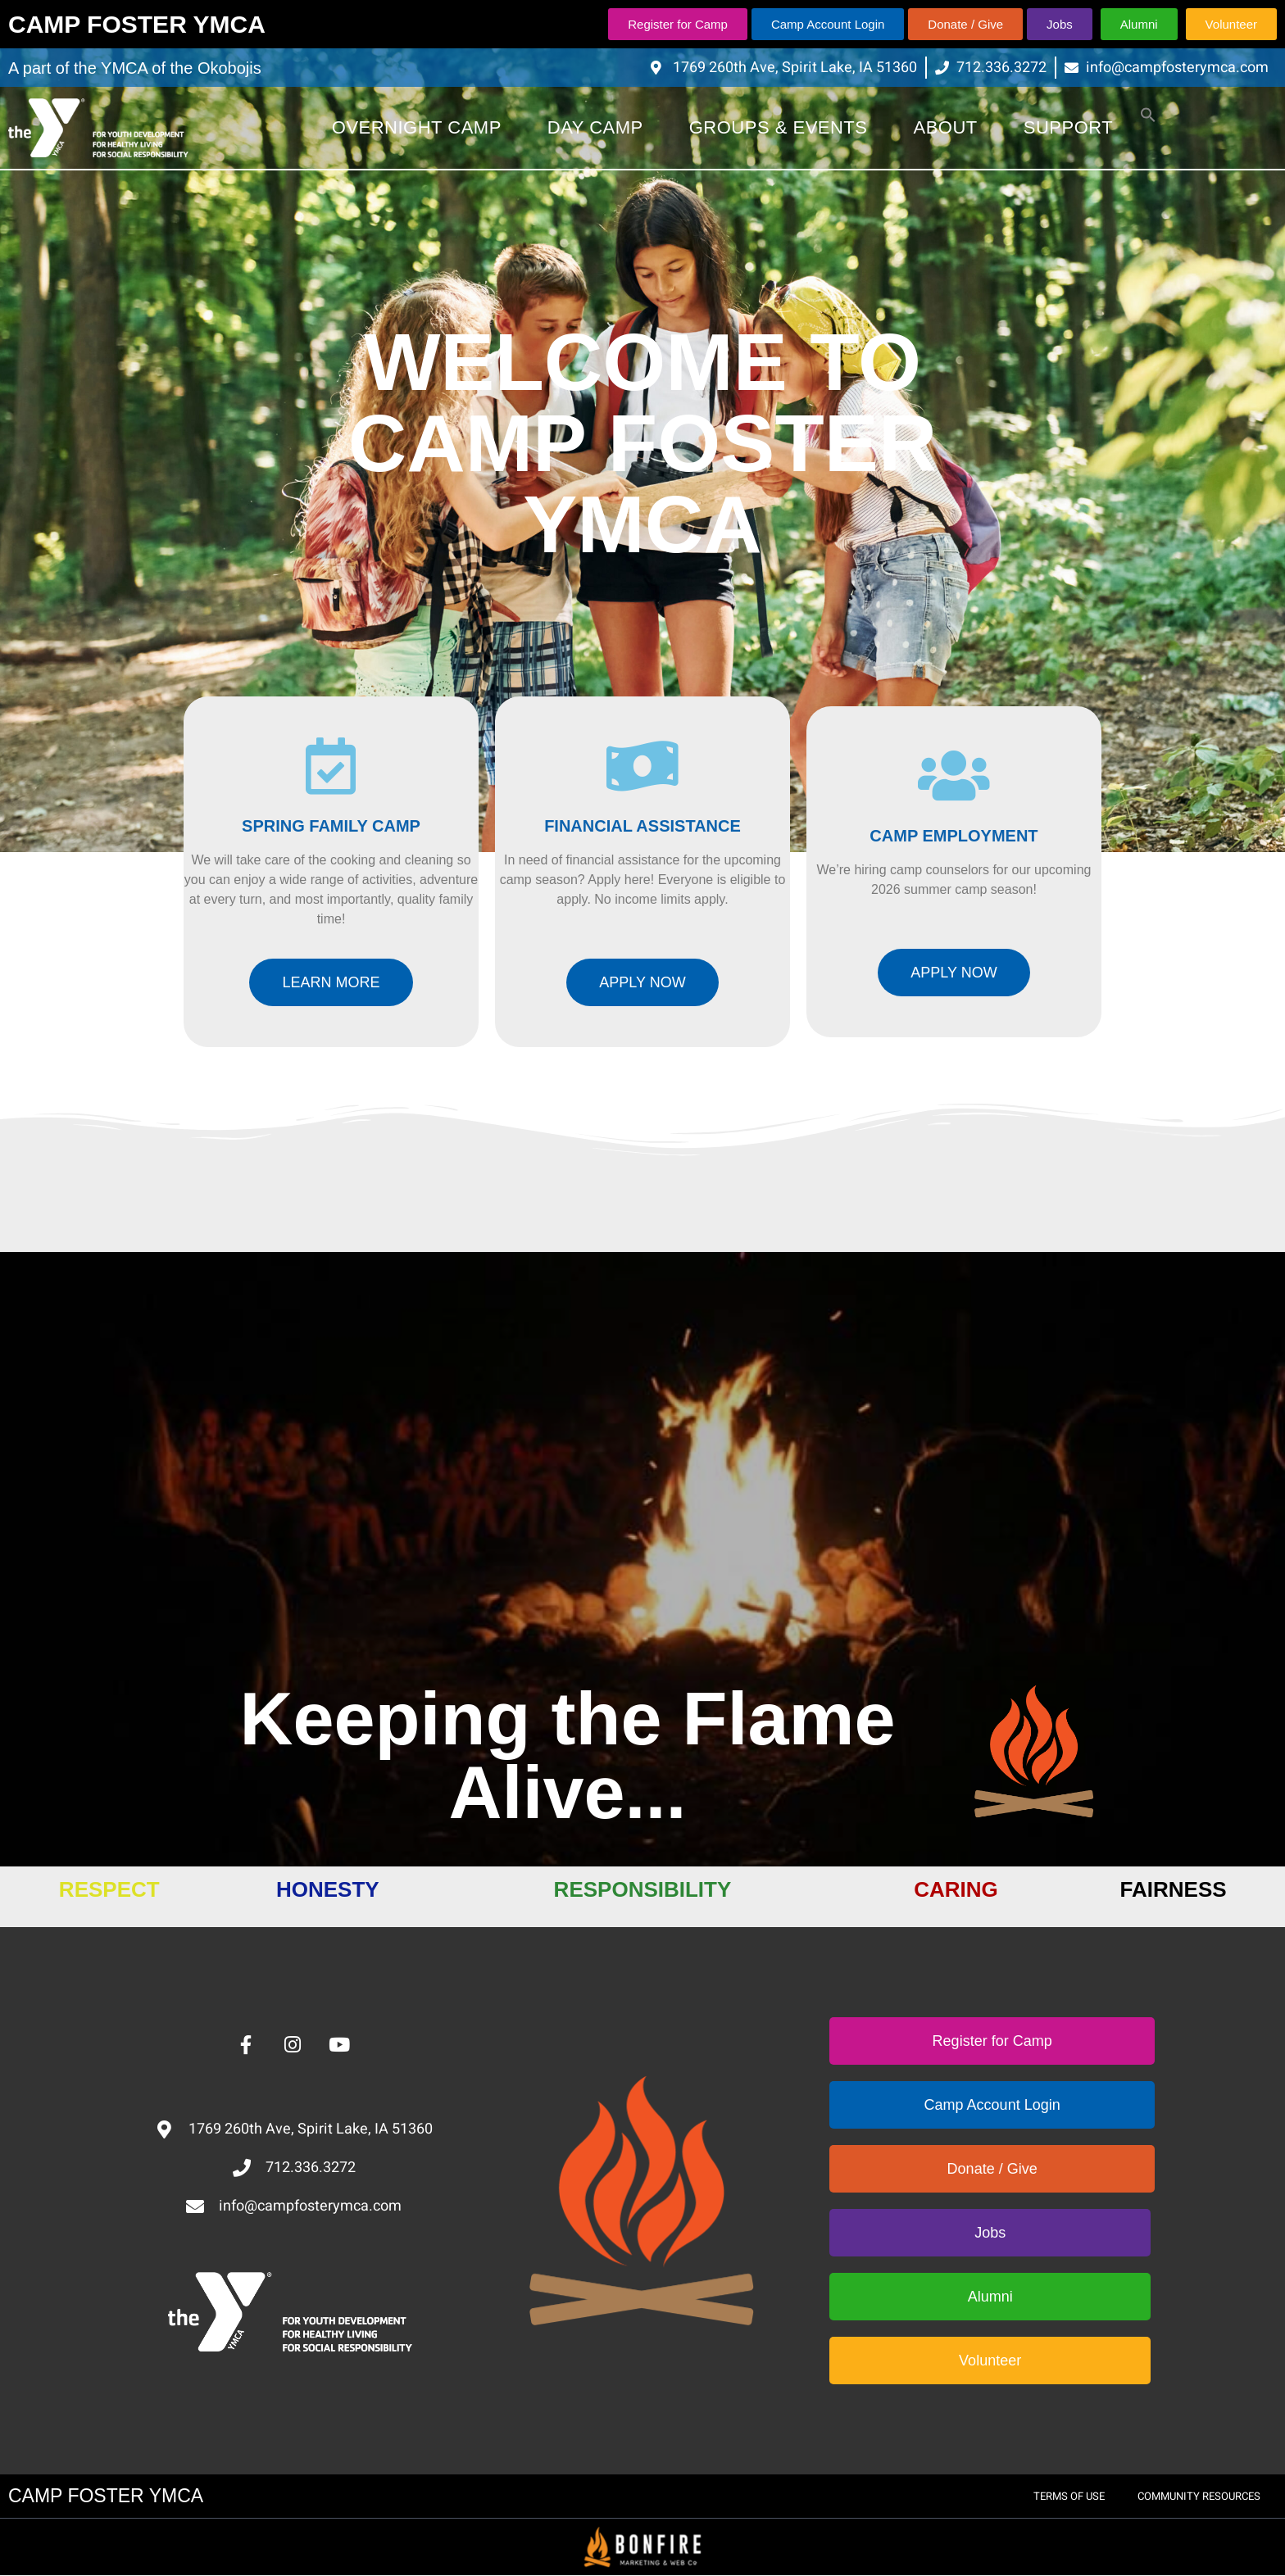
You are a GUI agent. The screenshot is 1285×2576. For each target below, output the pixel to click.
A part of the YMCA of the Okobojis (134, 68)
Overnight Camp (417, 127)
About (946, 127)
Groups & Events (778, 127)
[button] (1148, 118)
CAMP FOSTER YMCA (137, 24)
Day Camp (595, 127)
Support (1068, 127)
